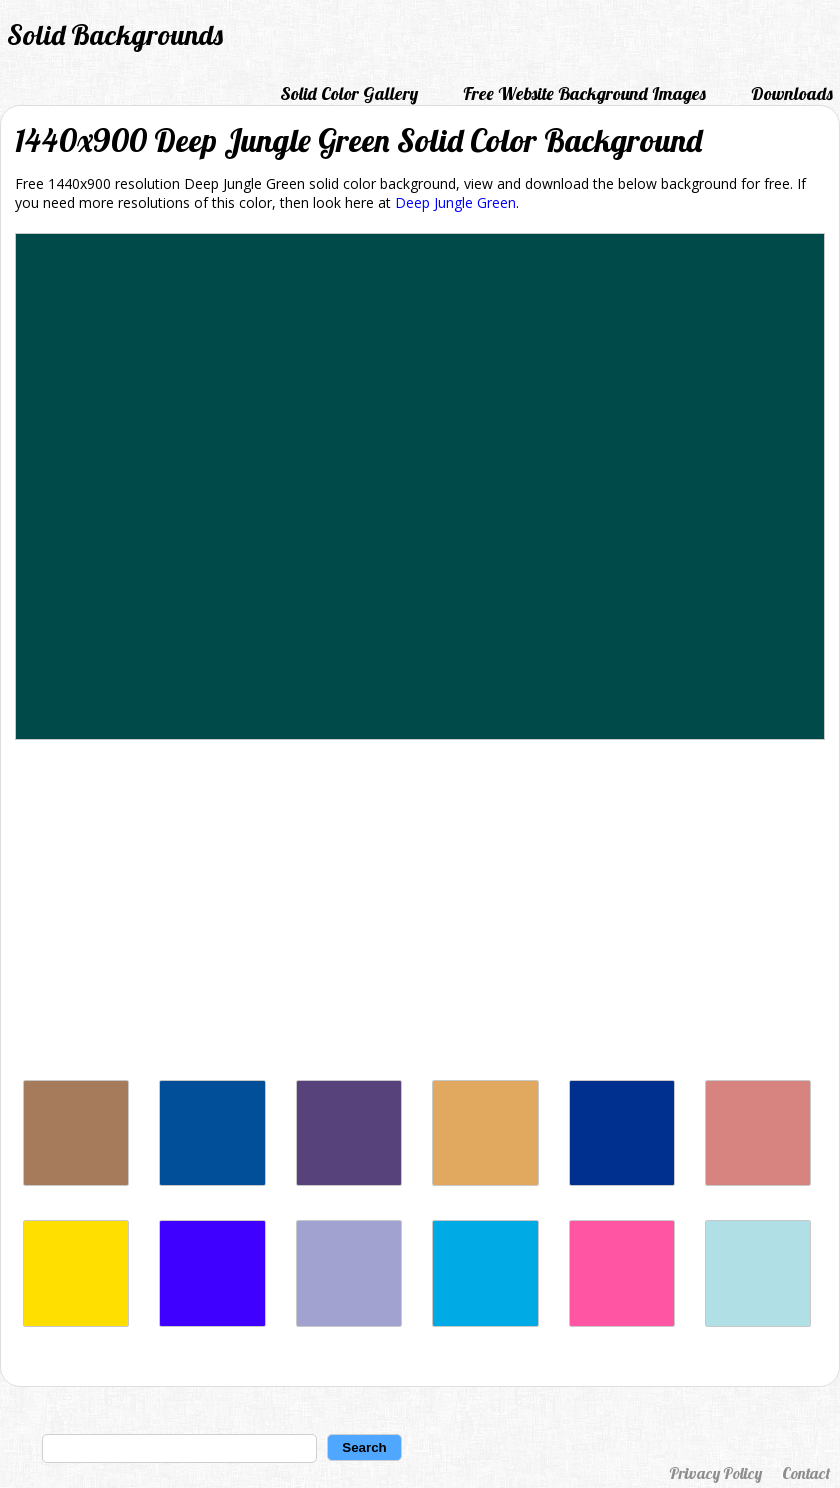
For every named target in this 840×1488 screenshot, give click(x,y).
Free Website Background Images (584, 93)
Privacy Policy (715, 1473)
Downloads (792, 93)
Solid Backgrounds (115, 34)
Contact (806, 1473)
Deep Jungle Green (455, 202)
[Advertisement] (420, 915)
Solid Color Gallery (349, 93)
